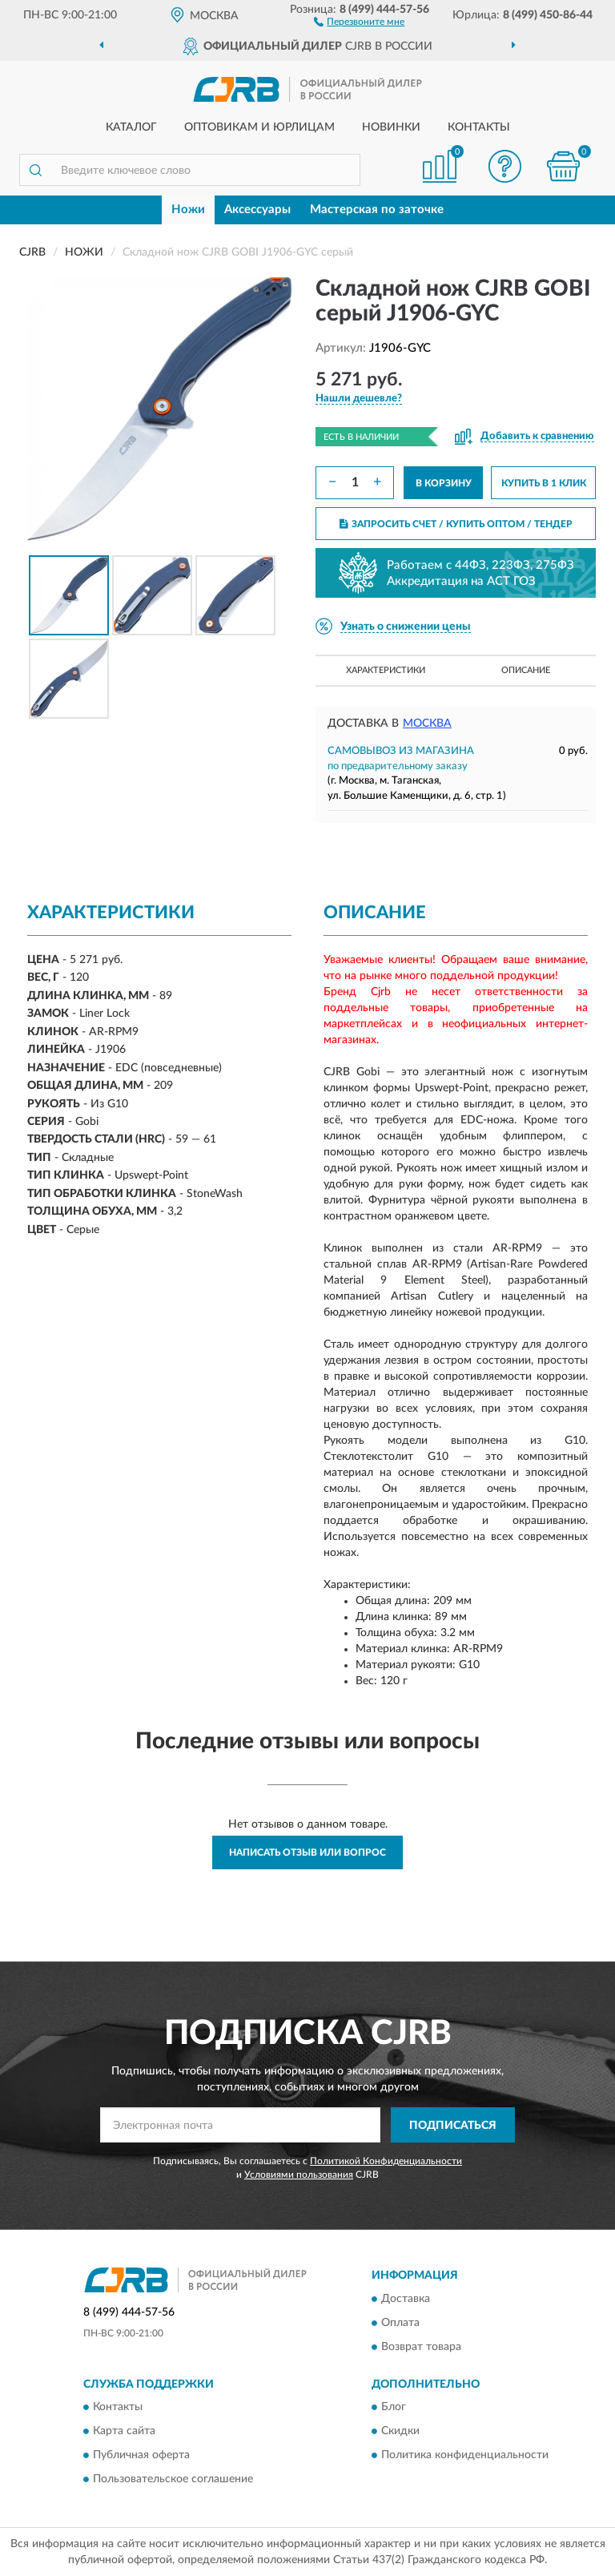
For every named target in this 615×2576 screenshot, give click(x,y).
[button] (359, 21)
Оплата (400, 2322)
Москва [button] (427, 723)
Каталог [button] (131, 127)
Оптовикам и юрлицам (259, 127)
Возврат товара (421, 2346)
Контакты (479, 127)
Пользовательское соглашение (173, 2479)
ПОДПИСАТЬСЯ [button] (452, 2125)
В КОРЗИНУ (444, 483)
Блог (393, 2407)
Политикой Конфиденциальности (386, 2161)
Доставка (405, 2298)
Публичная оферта (141, 2455)
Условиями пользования (298, 2174)
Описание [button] (525, 670)
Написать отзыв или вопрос (307, 1852)
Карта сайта (124, 2431)
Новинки (391, 127)
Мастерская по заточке (377, 210)
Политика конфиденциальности (465, 2455)
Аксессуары (257, 210)
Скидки (400, 2431)
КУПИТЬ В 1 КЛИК (543, 483)
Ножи (188, 210)
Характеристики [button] (385, 670)
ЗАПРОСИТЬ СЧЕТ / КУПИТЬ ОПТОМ (456, 524)
